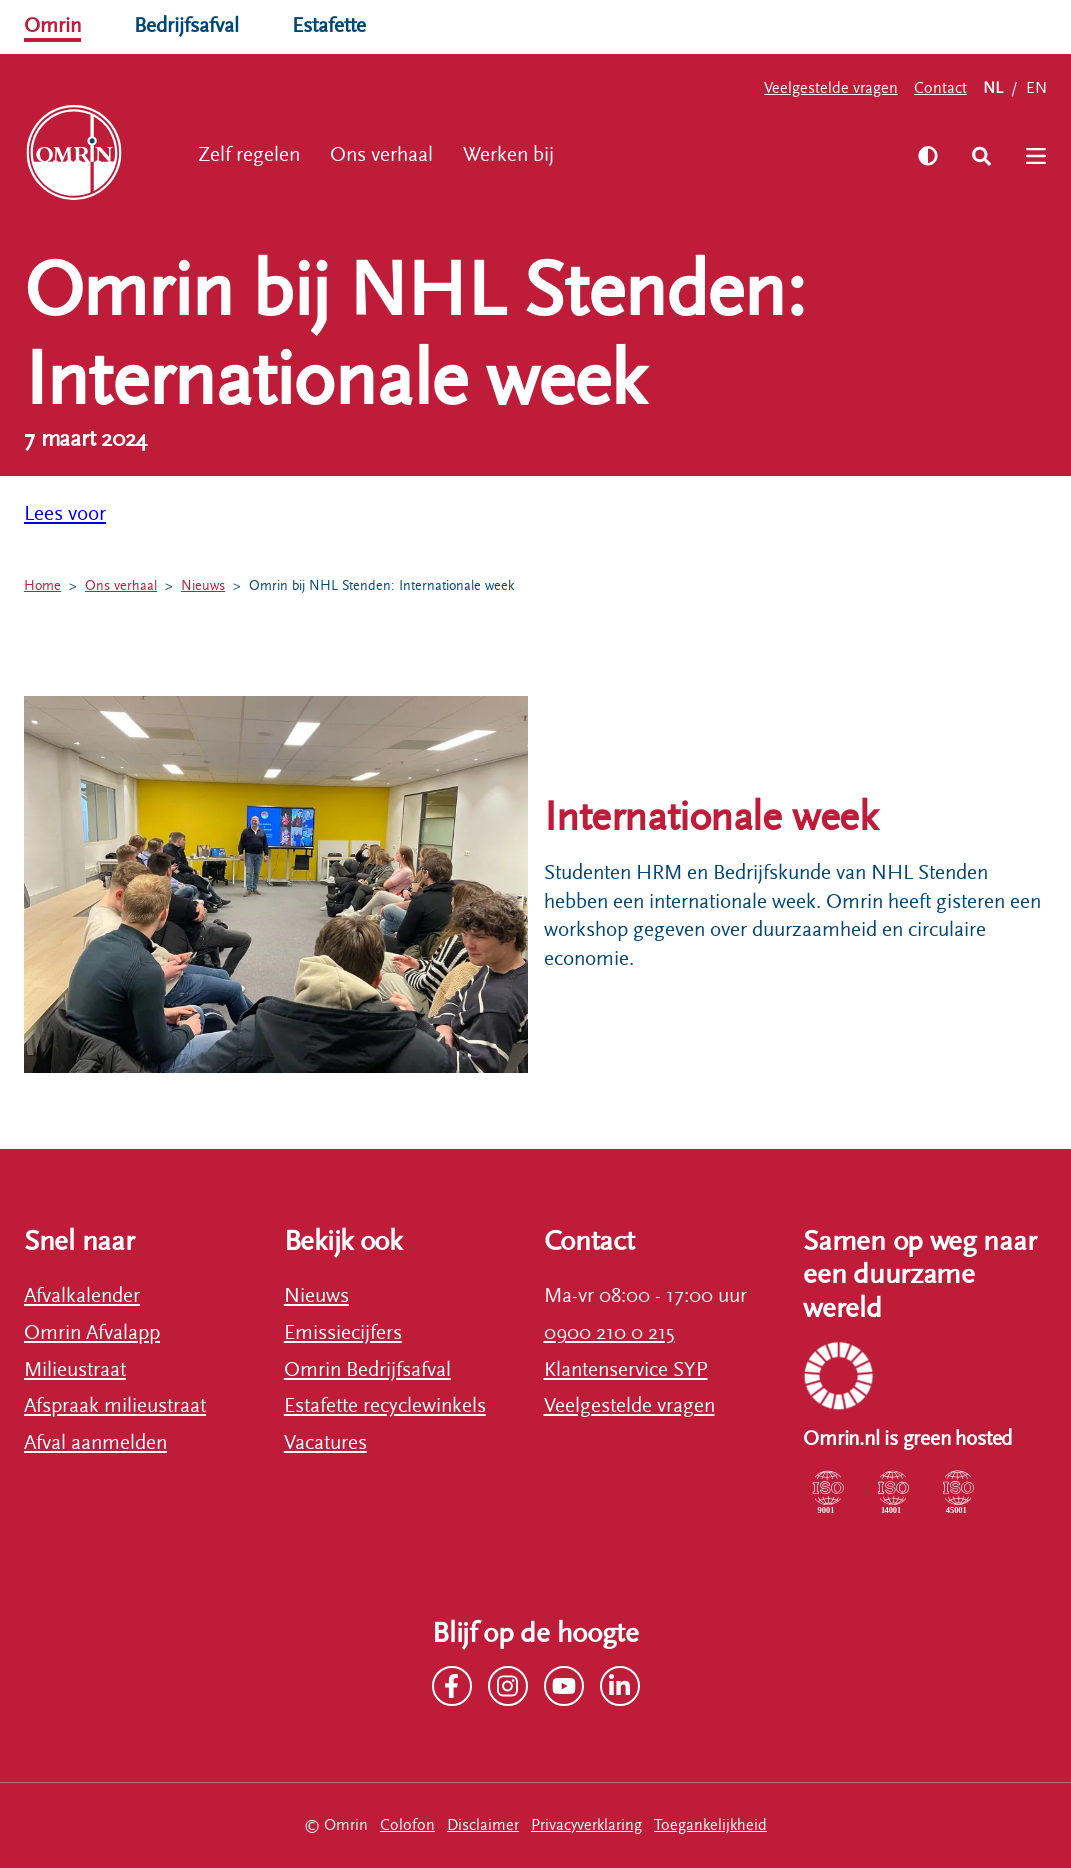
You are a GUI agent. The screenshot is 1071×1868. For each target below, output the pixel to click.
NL (993, 88)
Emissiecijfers (343, 1333)
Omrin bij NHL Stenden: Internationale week (381, 586)
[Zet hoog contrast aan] (928, 156)
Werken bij (508, 154)
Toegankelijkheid (710, 1825)
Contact (940, 88)
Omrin (52, 26)
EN (1036, 88)
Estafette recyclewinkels (385, 1406)
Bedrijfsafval (186, 26)
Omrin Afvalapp (92, 1333)
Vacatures (325, 1443)
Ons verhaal (381, 154)
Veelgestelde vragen (831, 88)
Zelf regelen (249, 154)
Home (42, 586)
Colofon (407, 1825)
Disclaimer (483, 1825)
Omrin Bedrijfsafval (367, 1370)
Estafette (329, 26)
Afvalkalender (82, 1296)
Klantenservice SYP (626, 1370)
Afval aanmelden (95, 1443)
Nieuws (203, 586)
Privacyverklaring (586, 1825)
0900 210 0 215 (609, 1333)
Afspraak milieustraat (115, 1406)
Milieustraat (75, 1370)
